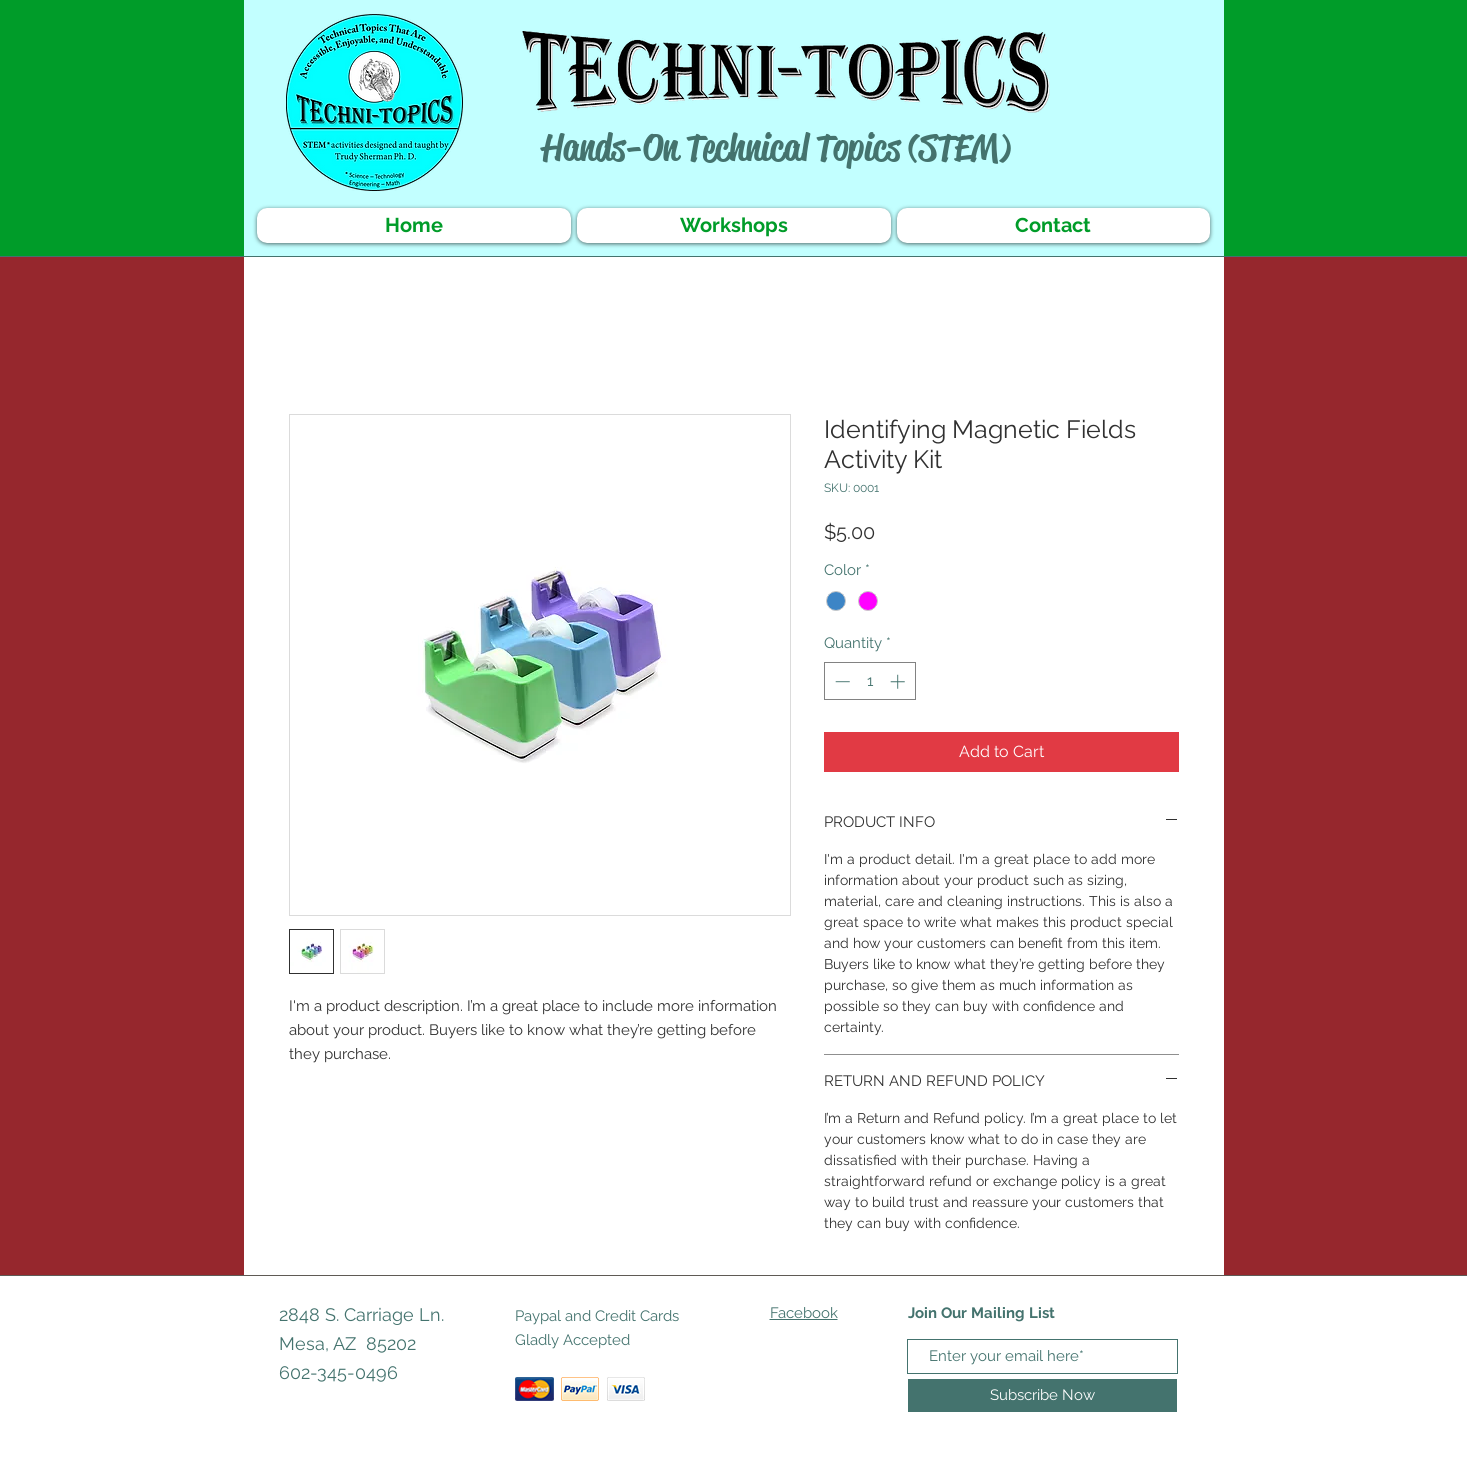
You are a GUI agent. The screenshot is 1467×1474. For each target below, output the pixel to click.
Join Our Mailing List (981, 1313)
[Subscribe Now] (1042, 1395)
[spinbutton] (869, 681)
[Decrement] (840, 681)
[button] (734, 225)
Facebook (804, 1313)
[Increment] (899, 681)
